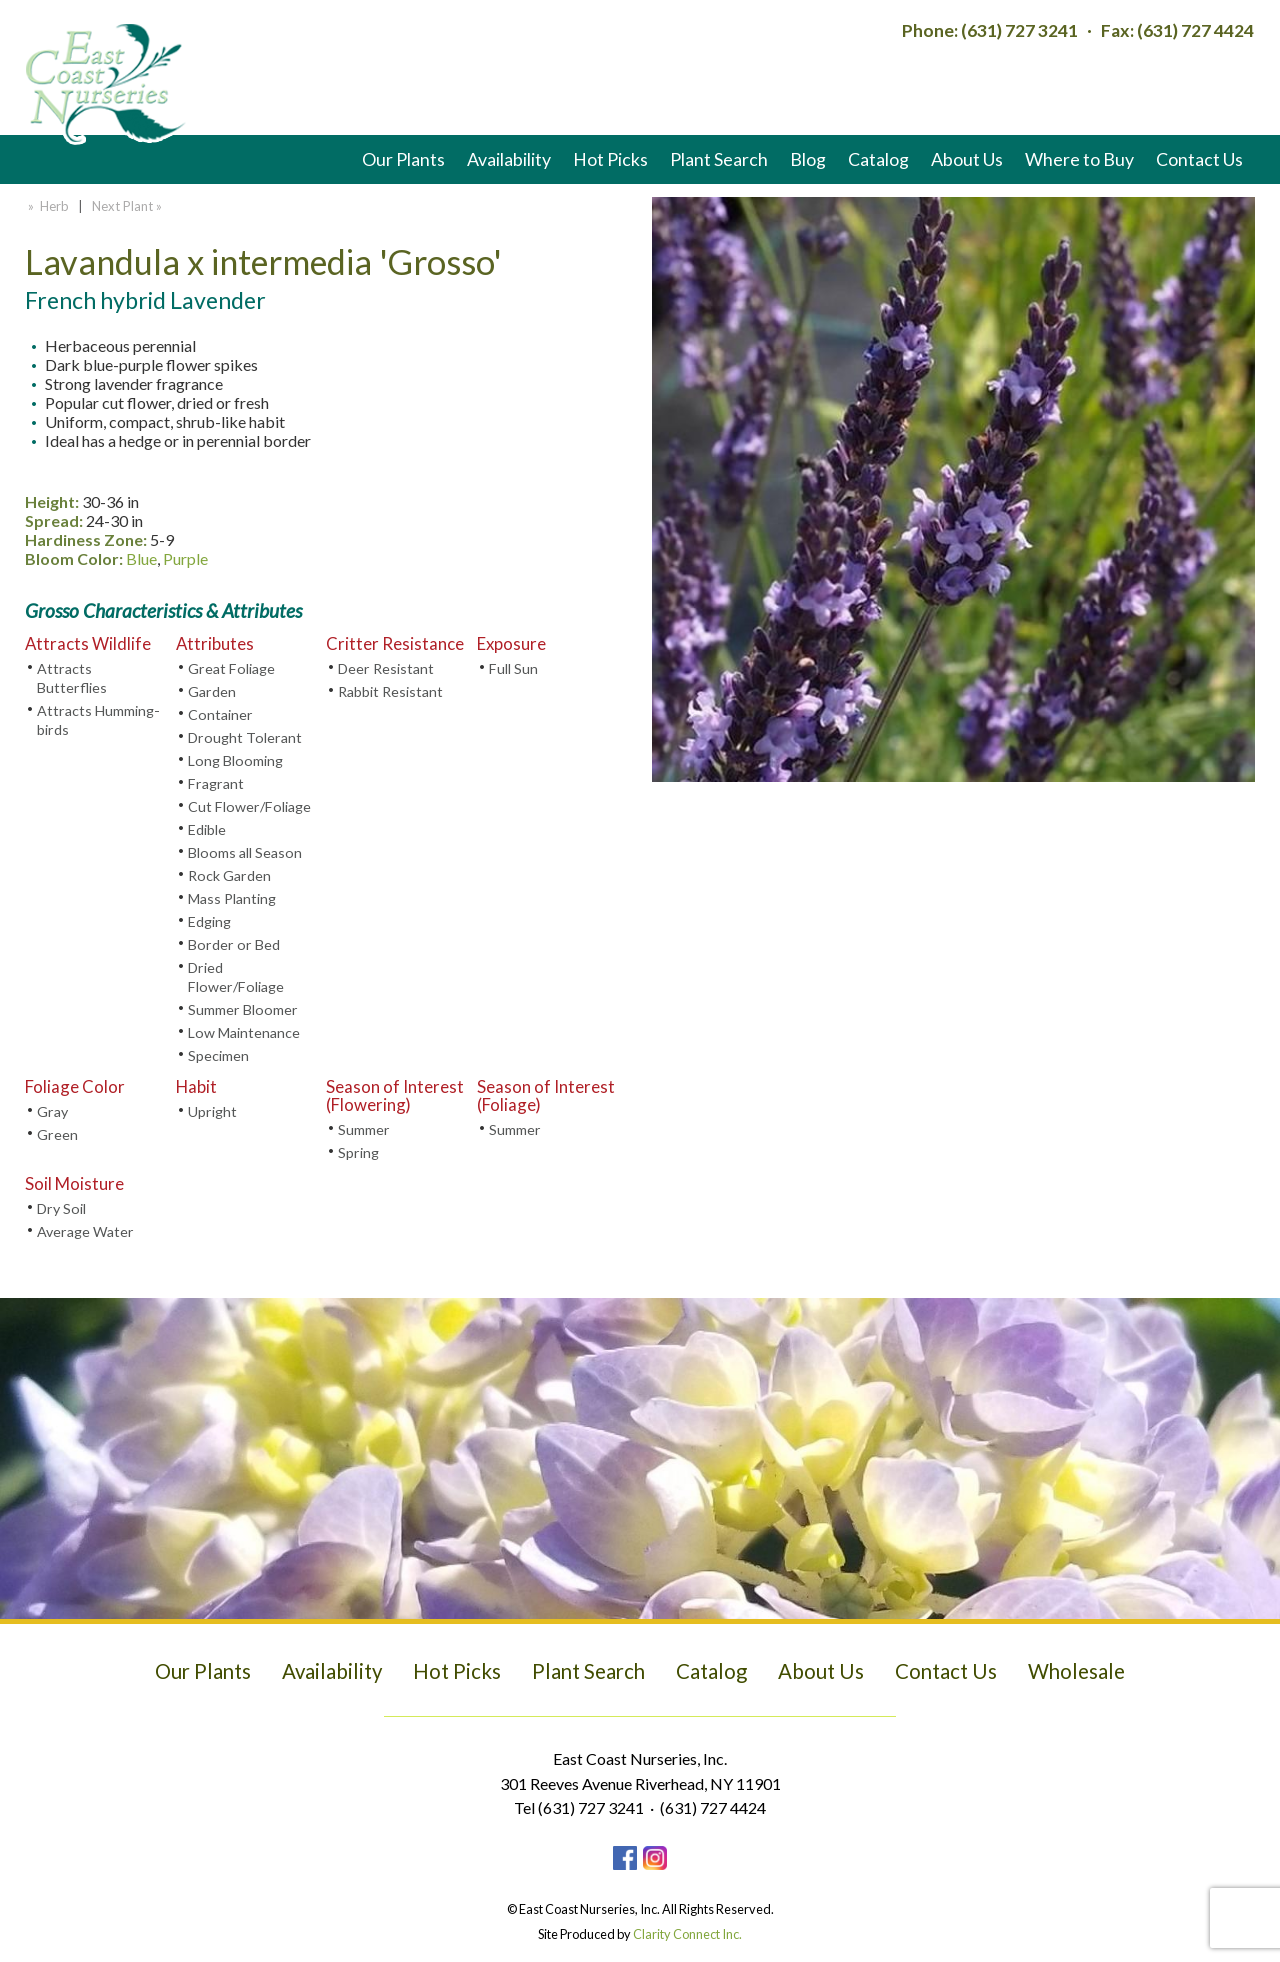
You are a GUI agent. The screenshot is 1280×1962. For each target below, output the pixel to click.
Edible (207, 829)
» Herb (47, 206)
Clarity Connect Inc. (687, 1934)
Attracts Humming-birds (98, 720)
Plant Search (719, 159)
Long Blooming (235, 760)
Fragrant (216, 783)
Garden (212, 691)
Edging (209, 921)
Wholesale (1076, 1671)
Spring (358, 1152)
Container (220, 714)
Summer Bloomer (243, 1009)
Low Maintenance (244, 1032)
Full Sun (513, 668)
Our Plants (403, 159)
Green (57, 1134)
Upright (212, 1111)
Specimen (218, 1055)
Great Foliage (231, 668)
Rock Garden (229, 875)
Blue (141, 558)
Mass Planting (232, 898)
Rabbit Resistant (390, 691)
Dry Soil (61, 1208)
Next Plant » (128, 206)
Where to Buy (1079, 159)
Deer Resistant (386, 668)
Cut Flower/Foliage (249, 806)
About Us (967, 159)
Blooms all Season (245, 852)
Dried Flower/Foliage (236, 977)
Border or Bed (234, 944)
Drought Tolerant (245, 737)
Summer (364, 1129)
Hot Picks (610, 159)
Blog (808, 159)
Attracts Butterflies (72, 678)
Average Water (85, 1231)
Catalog (878, 159)
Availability (509, 159)
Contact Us (1199, 159)
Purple (185, 558)
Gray (52, 1111)
